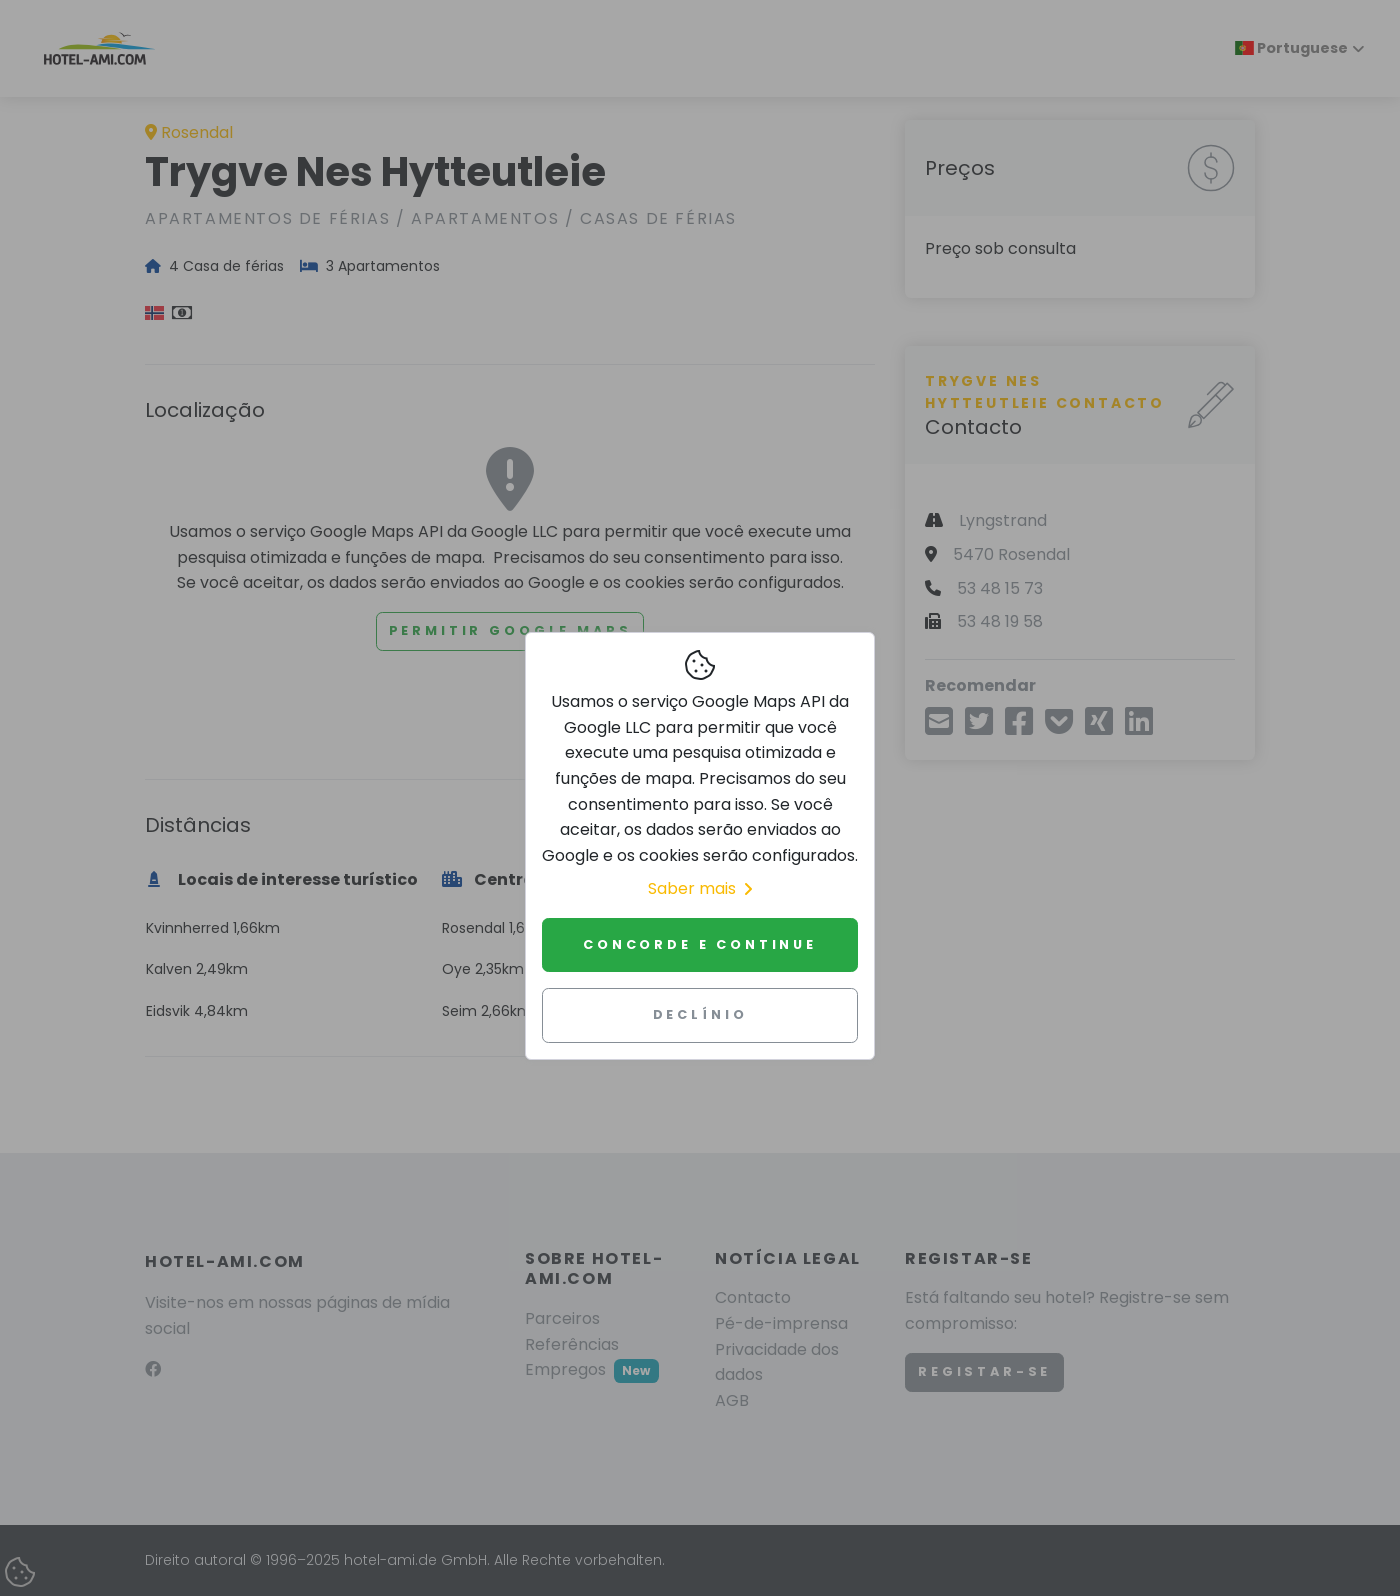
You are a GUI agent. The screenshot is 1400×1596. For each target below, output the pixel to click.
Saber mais (700, 888)
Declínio (700, 1014)
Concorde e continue (700, 944)
